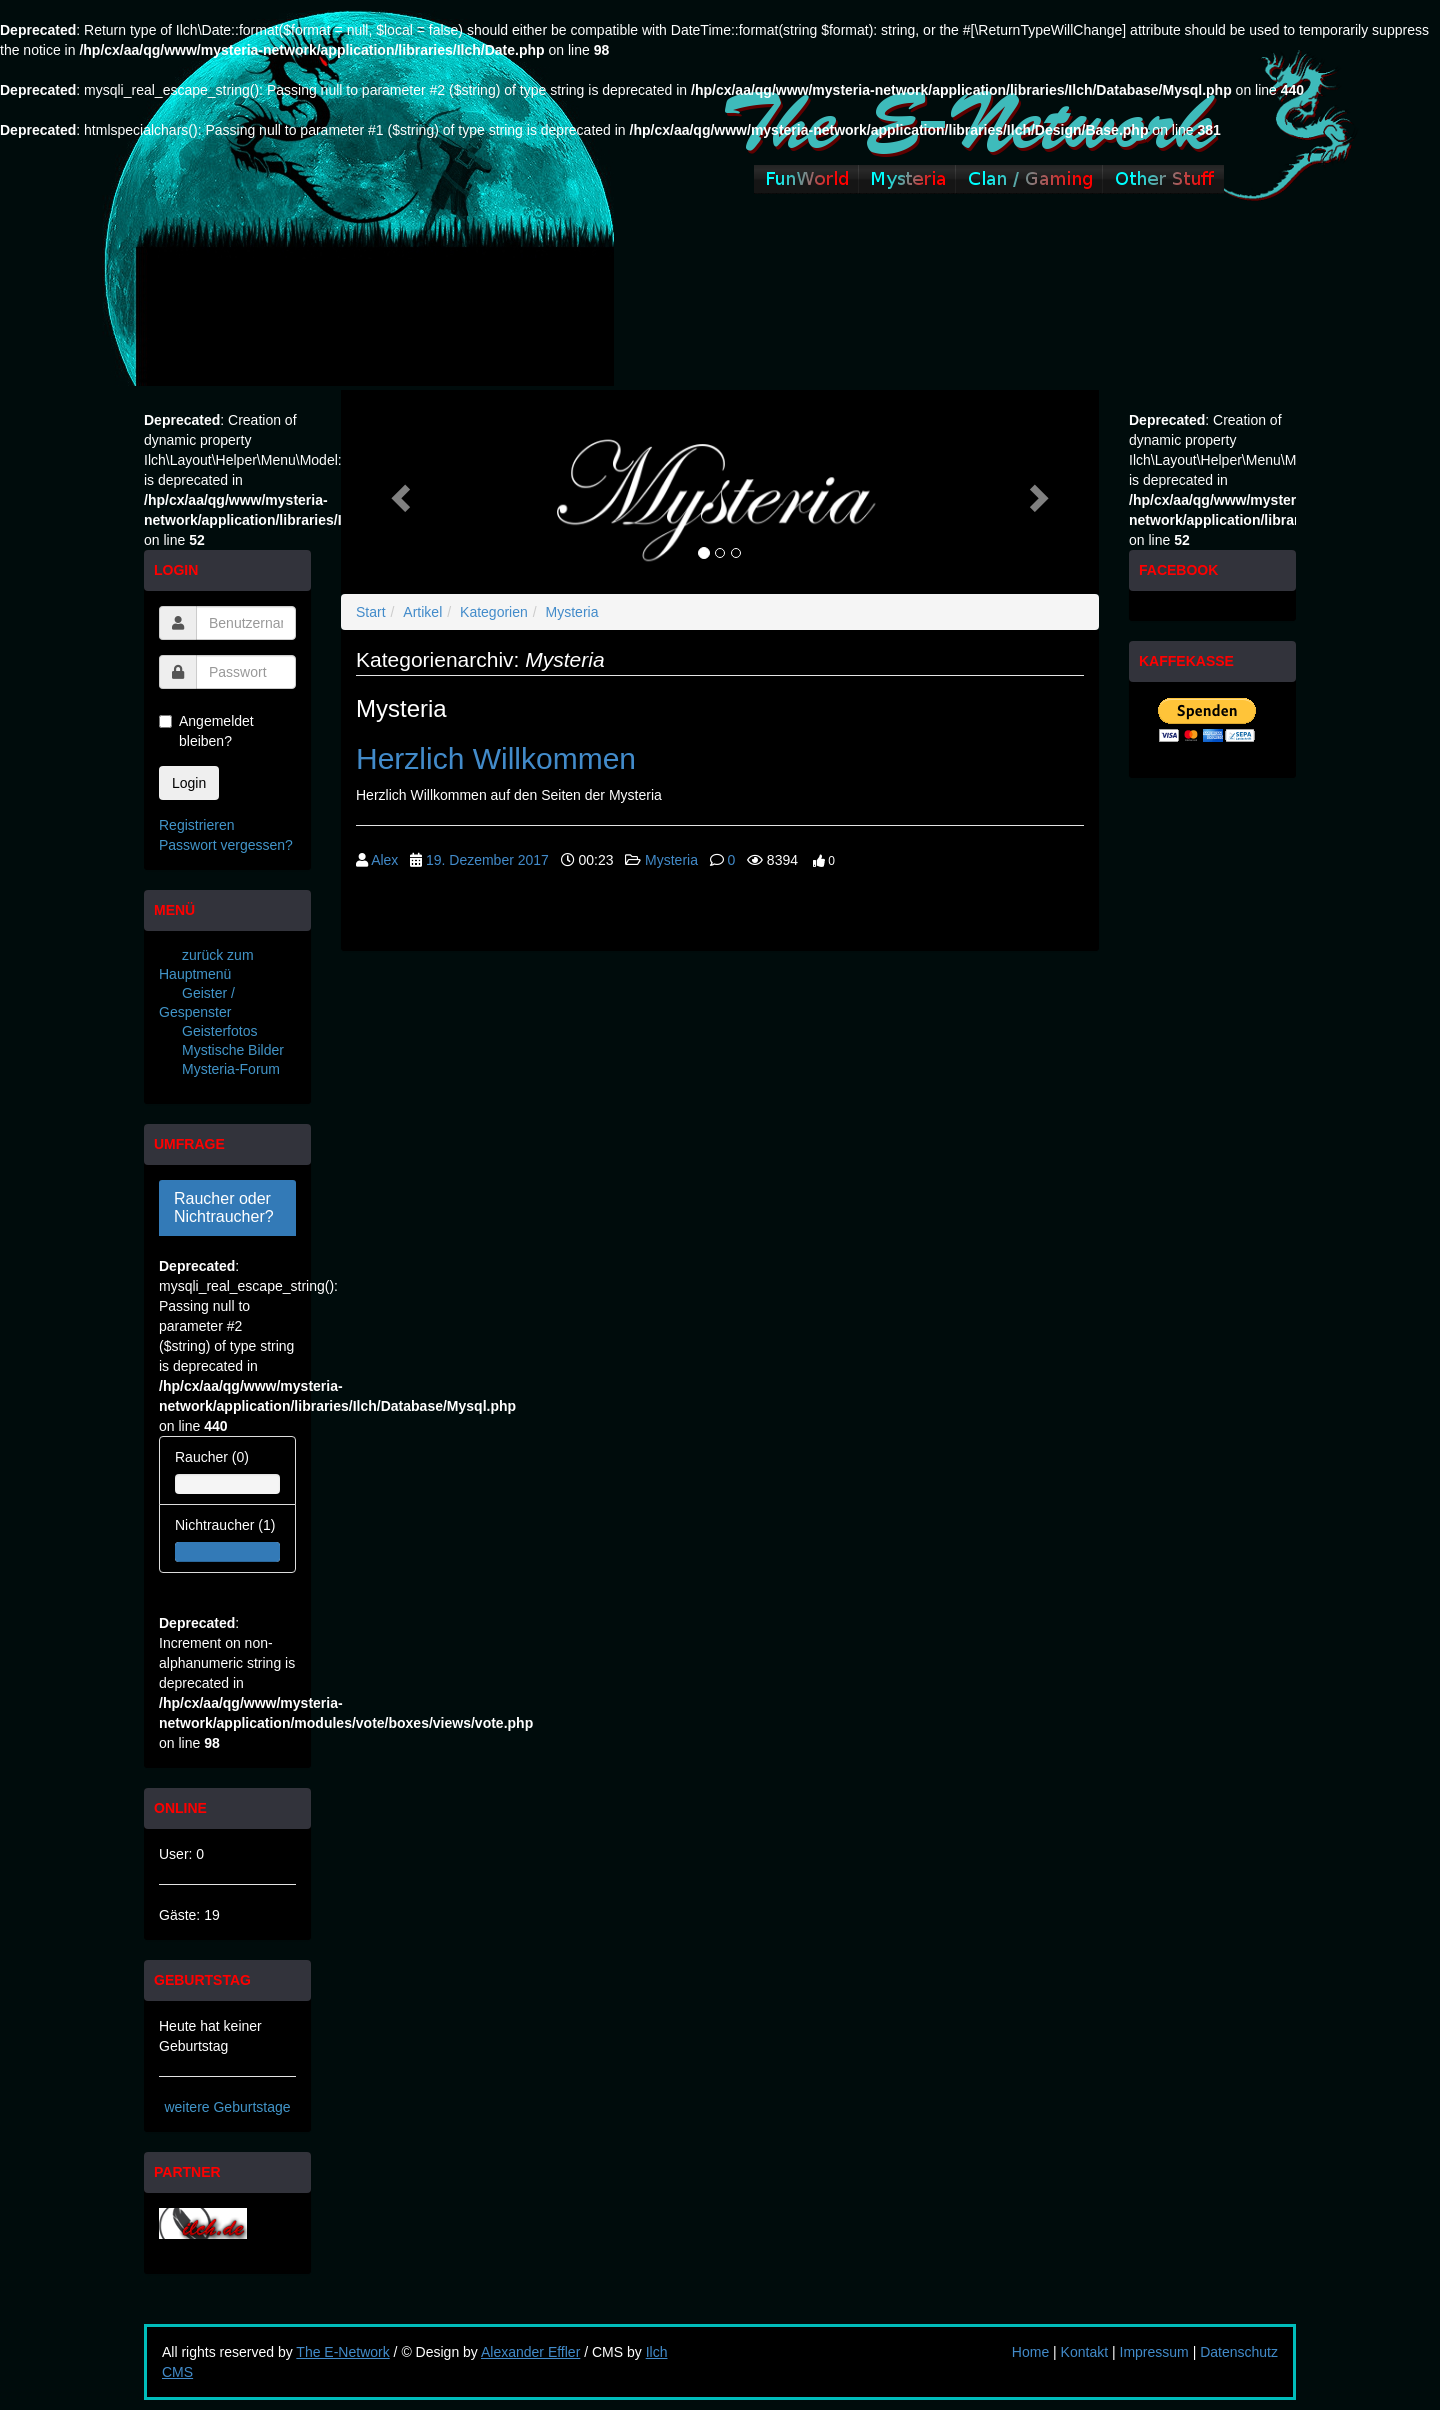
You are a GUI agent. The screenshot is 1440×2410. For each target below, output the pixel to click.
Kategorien (494, 612)
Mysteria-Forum (231, 1069)
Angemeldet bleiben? (206, 731)
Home (1030, 2352)
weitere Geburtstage (227, 2107)
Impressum (1154, 2352)
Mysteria (572, 612)
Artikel (422, 612)
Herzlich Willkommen (496, 758)
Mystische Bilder (233, 1050)
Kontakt (1084, 2352)
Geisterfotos (219, 1031)
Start (371, 612)
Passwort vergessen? (226, 845)
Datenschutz (1239, 2352)
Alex (384, 860)
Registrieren (196, 825)
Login (189, 783)
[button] (398, 492)
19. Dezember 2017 (487, 860)
